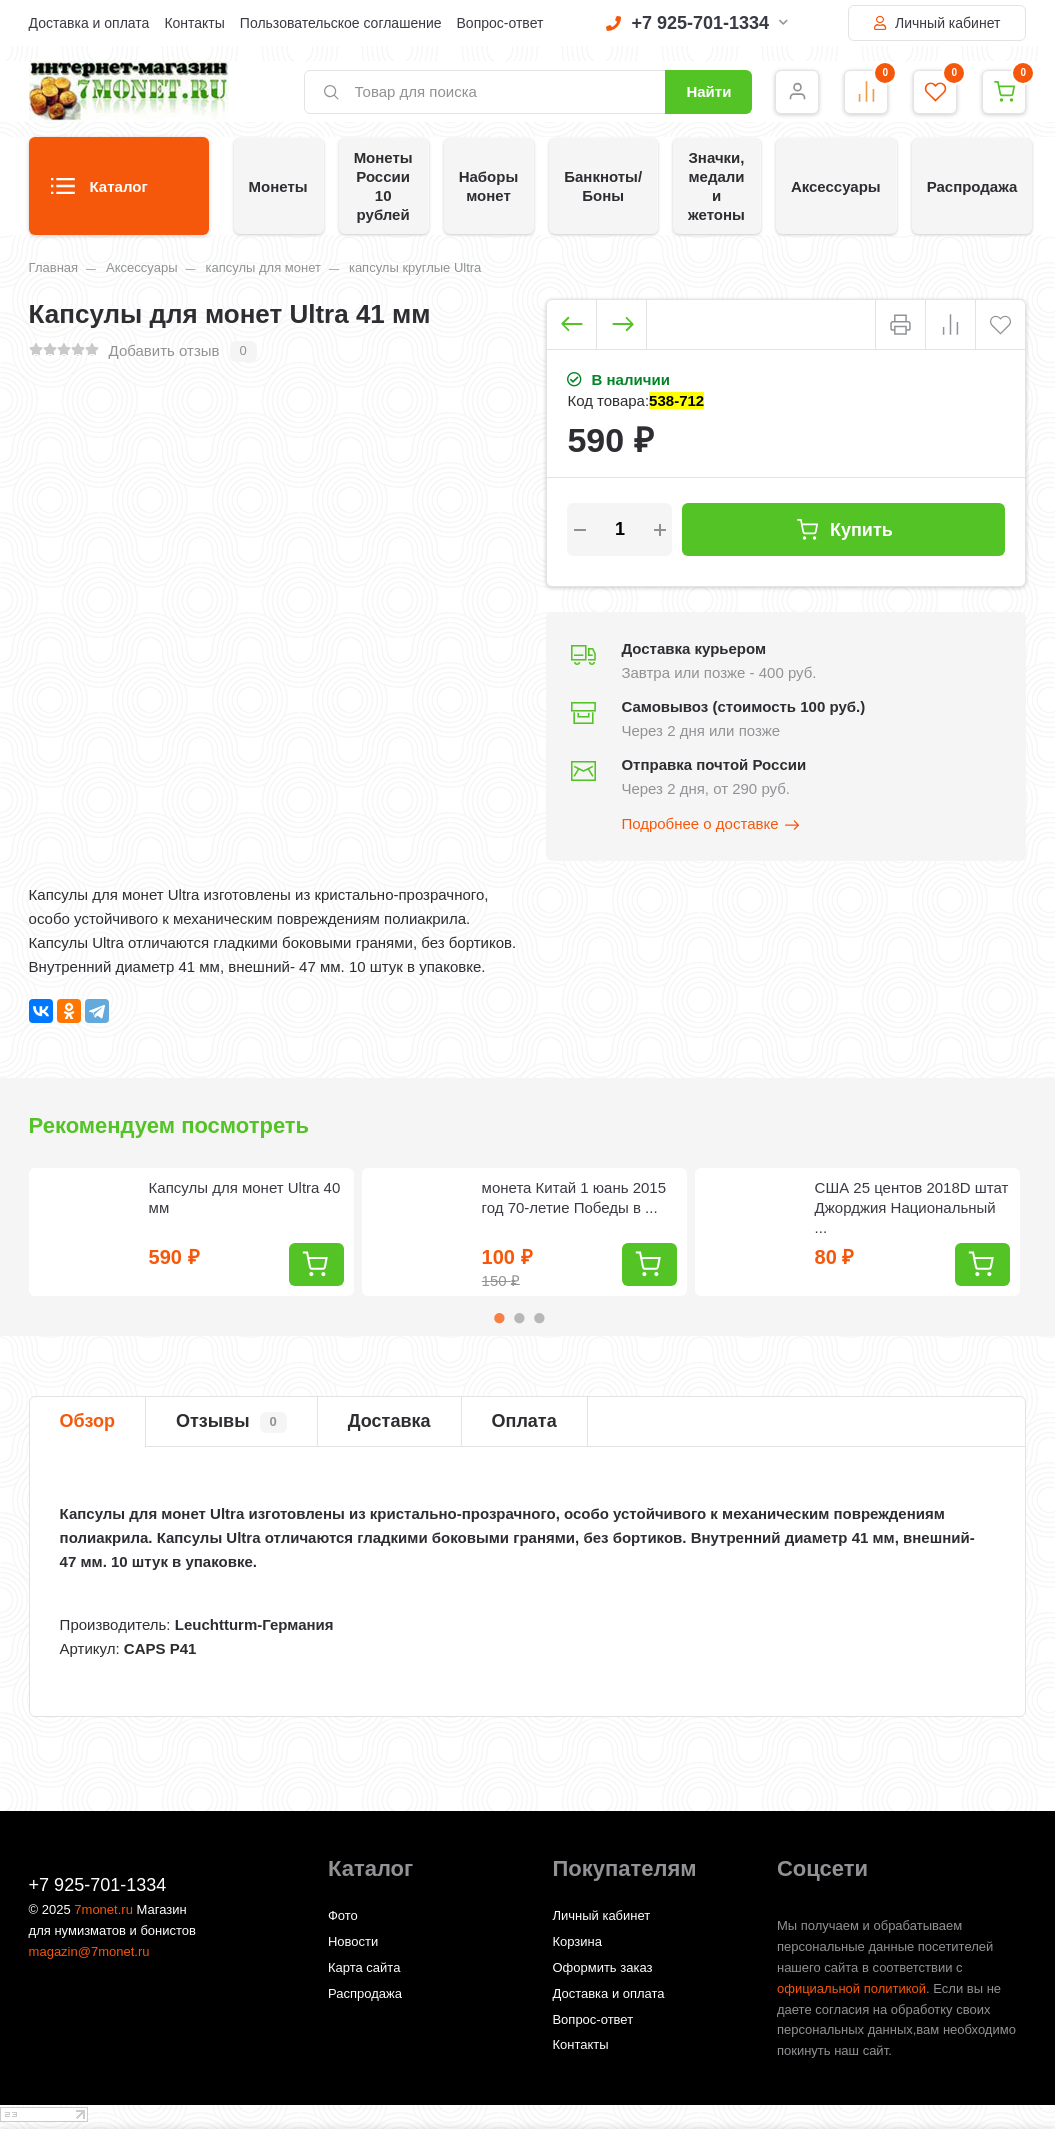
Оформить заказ (602, 1967)
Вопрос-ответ (500, 23)
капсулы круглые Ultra (415, 267)
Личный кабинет (937, 23)
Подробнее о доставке (711, 825)
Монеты (278, 186)
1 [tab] (499, 1318)
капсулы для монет (262, 267)
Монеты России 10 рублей (383, 186)
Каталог (99, 192)
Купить (844, 529)
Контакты (194, 23)
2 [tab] (519, 1318)
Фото (343, 1915)
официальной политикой (851, 1988)
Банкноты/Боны (603, 186)
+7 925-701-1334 (697, 23)
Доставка (389, 1421)
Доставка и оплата (89, 23)
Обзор (87, 1421)
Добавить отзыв (164, 350)
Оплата (524, 1421)
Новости (353, 1941)
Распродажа (972, 186)
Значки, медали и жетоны (716, 186)
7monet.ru (103, 1909)
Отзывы (231, 1422)
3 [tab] (539, 1318)
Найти (708, 91)
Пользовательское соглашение (341, 23)
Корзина (577, 1941)
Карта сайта (364, 1967)
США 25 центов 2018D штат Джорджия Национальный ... (912, 1207)
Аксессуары (836, 186)
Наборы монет (489, 186)
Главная (53, 267)
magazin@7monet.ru (89, 1951)
